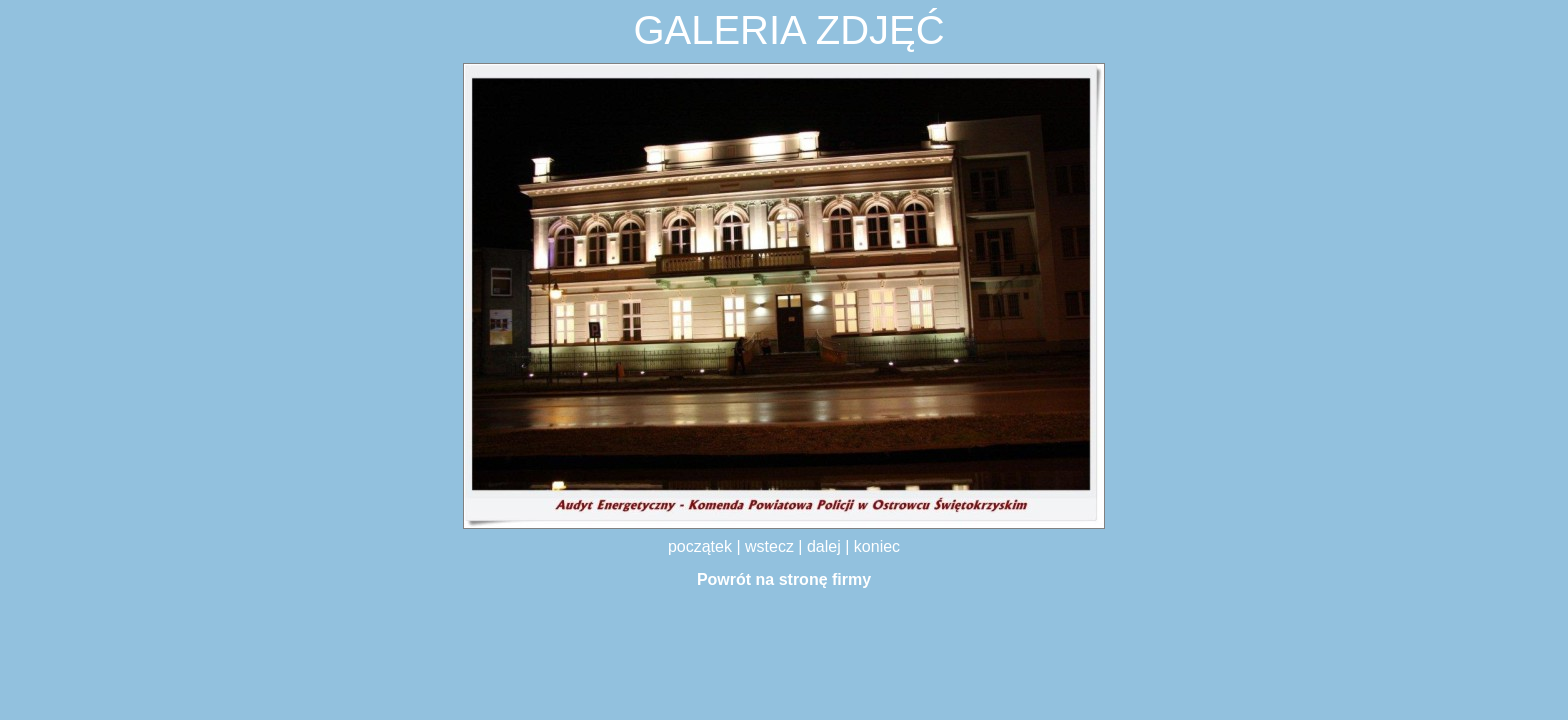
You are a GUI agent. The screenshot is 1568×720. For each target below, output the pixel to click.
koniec (877, 546)
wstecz (771, 546)
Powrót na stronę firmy (784, 579)
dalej (826, 546)
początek (702, 546)
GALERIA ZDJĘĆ (788, 30)
